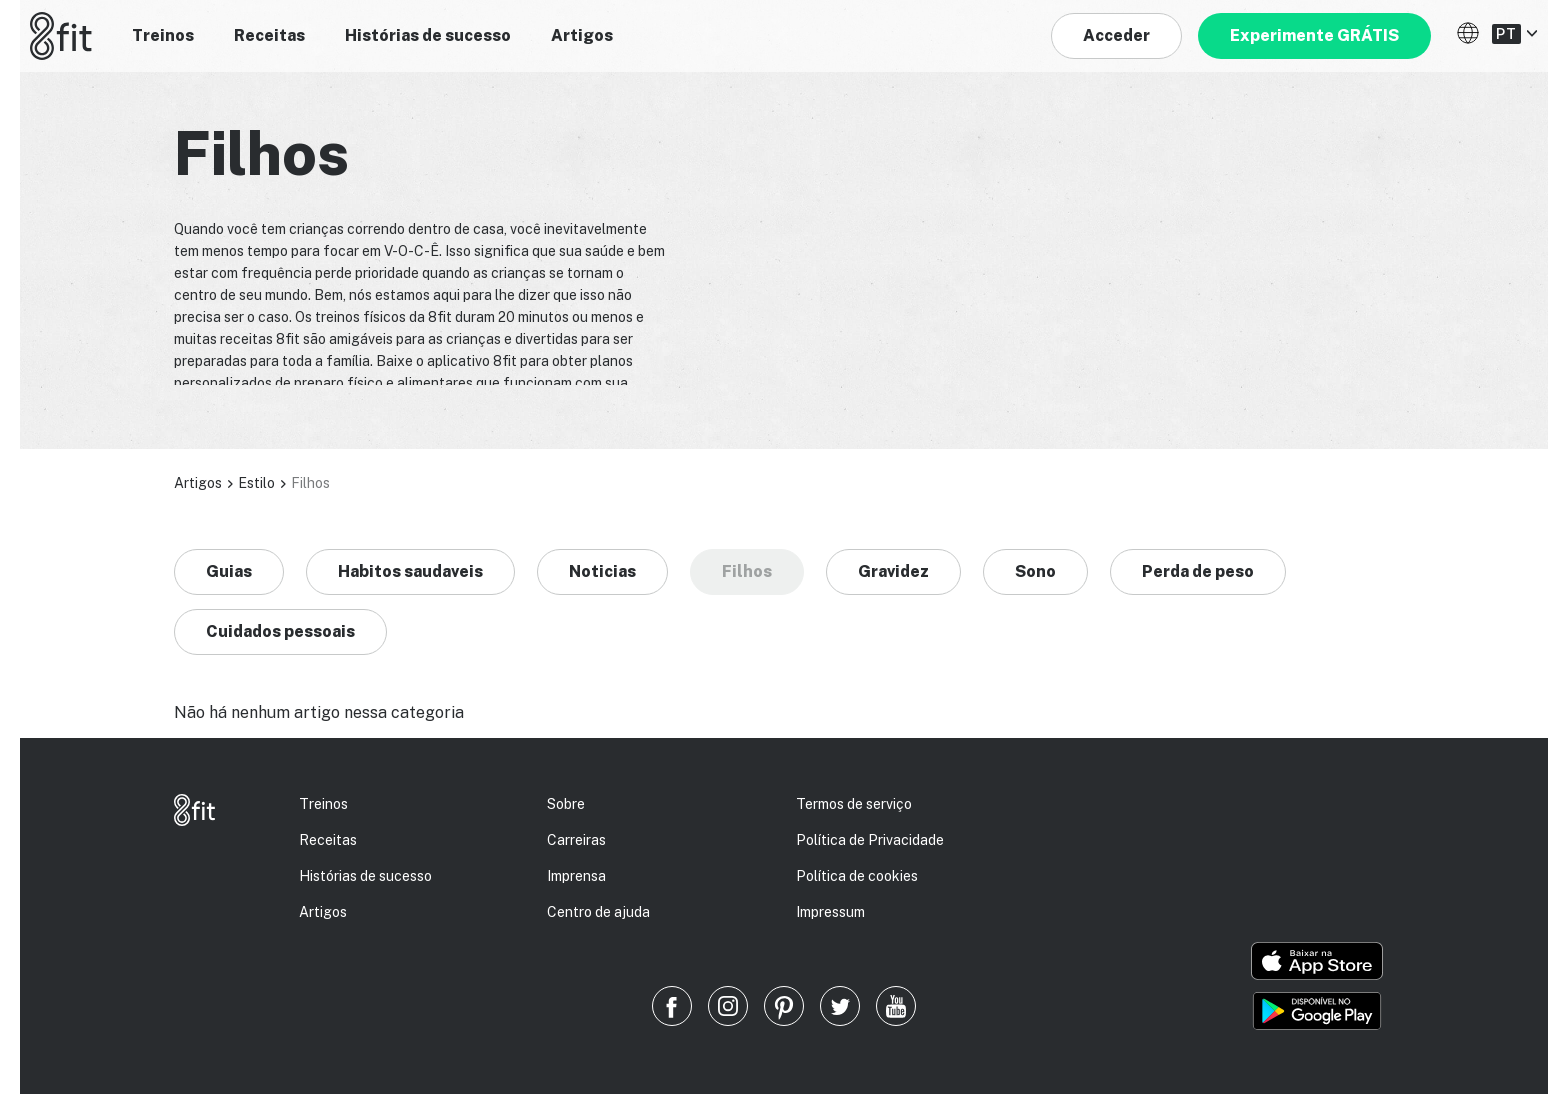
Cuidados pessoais (280, 631)
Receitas (269, 35)
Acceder (1116, 35)
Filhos (747, 571)
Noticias (602, 571)
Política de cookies (857, 876)
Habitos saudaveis (410, 571)
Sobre (566, 804)
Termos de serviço (854, 804)
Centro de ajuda (598, 912)
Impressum (830, 912)
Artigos (582, 35)
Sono (1035, 571)
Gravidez (893, 571)
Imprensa (576, 876)
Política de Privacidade (870, 840)
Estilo (256, 483)
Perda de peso (1198, 571)
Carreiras (576, 840)
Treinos (163, 35)
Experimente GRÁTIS (1314, 35)
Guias (229, 571)
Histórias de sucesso (428, 35)
